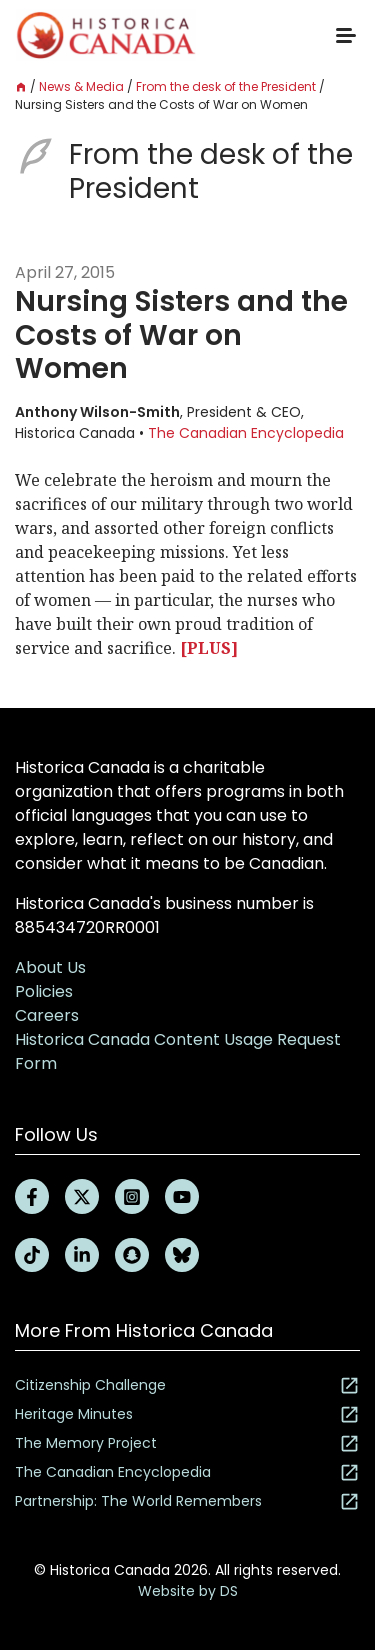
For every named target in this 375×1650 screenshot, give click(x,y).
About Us (50, 967)
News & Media (81, 86)
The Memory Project (187, 1443)
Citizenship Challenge (187, 1385)
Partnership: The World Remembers (187, 1501)
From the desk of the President (226, 86)
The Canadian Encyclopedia (246, 433)
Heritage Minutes (187, 1414)
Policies (44, 991)
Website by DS (188, 1591)
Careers (47, 1015)
